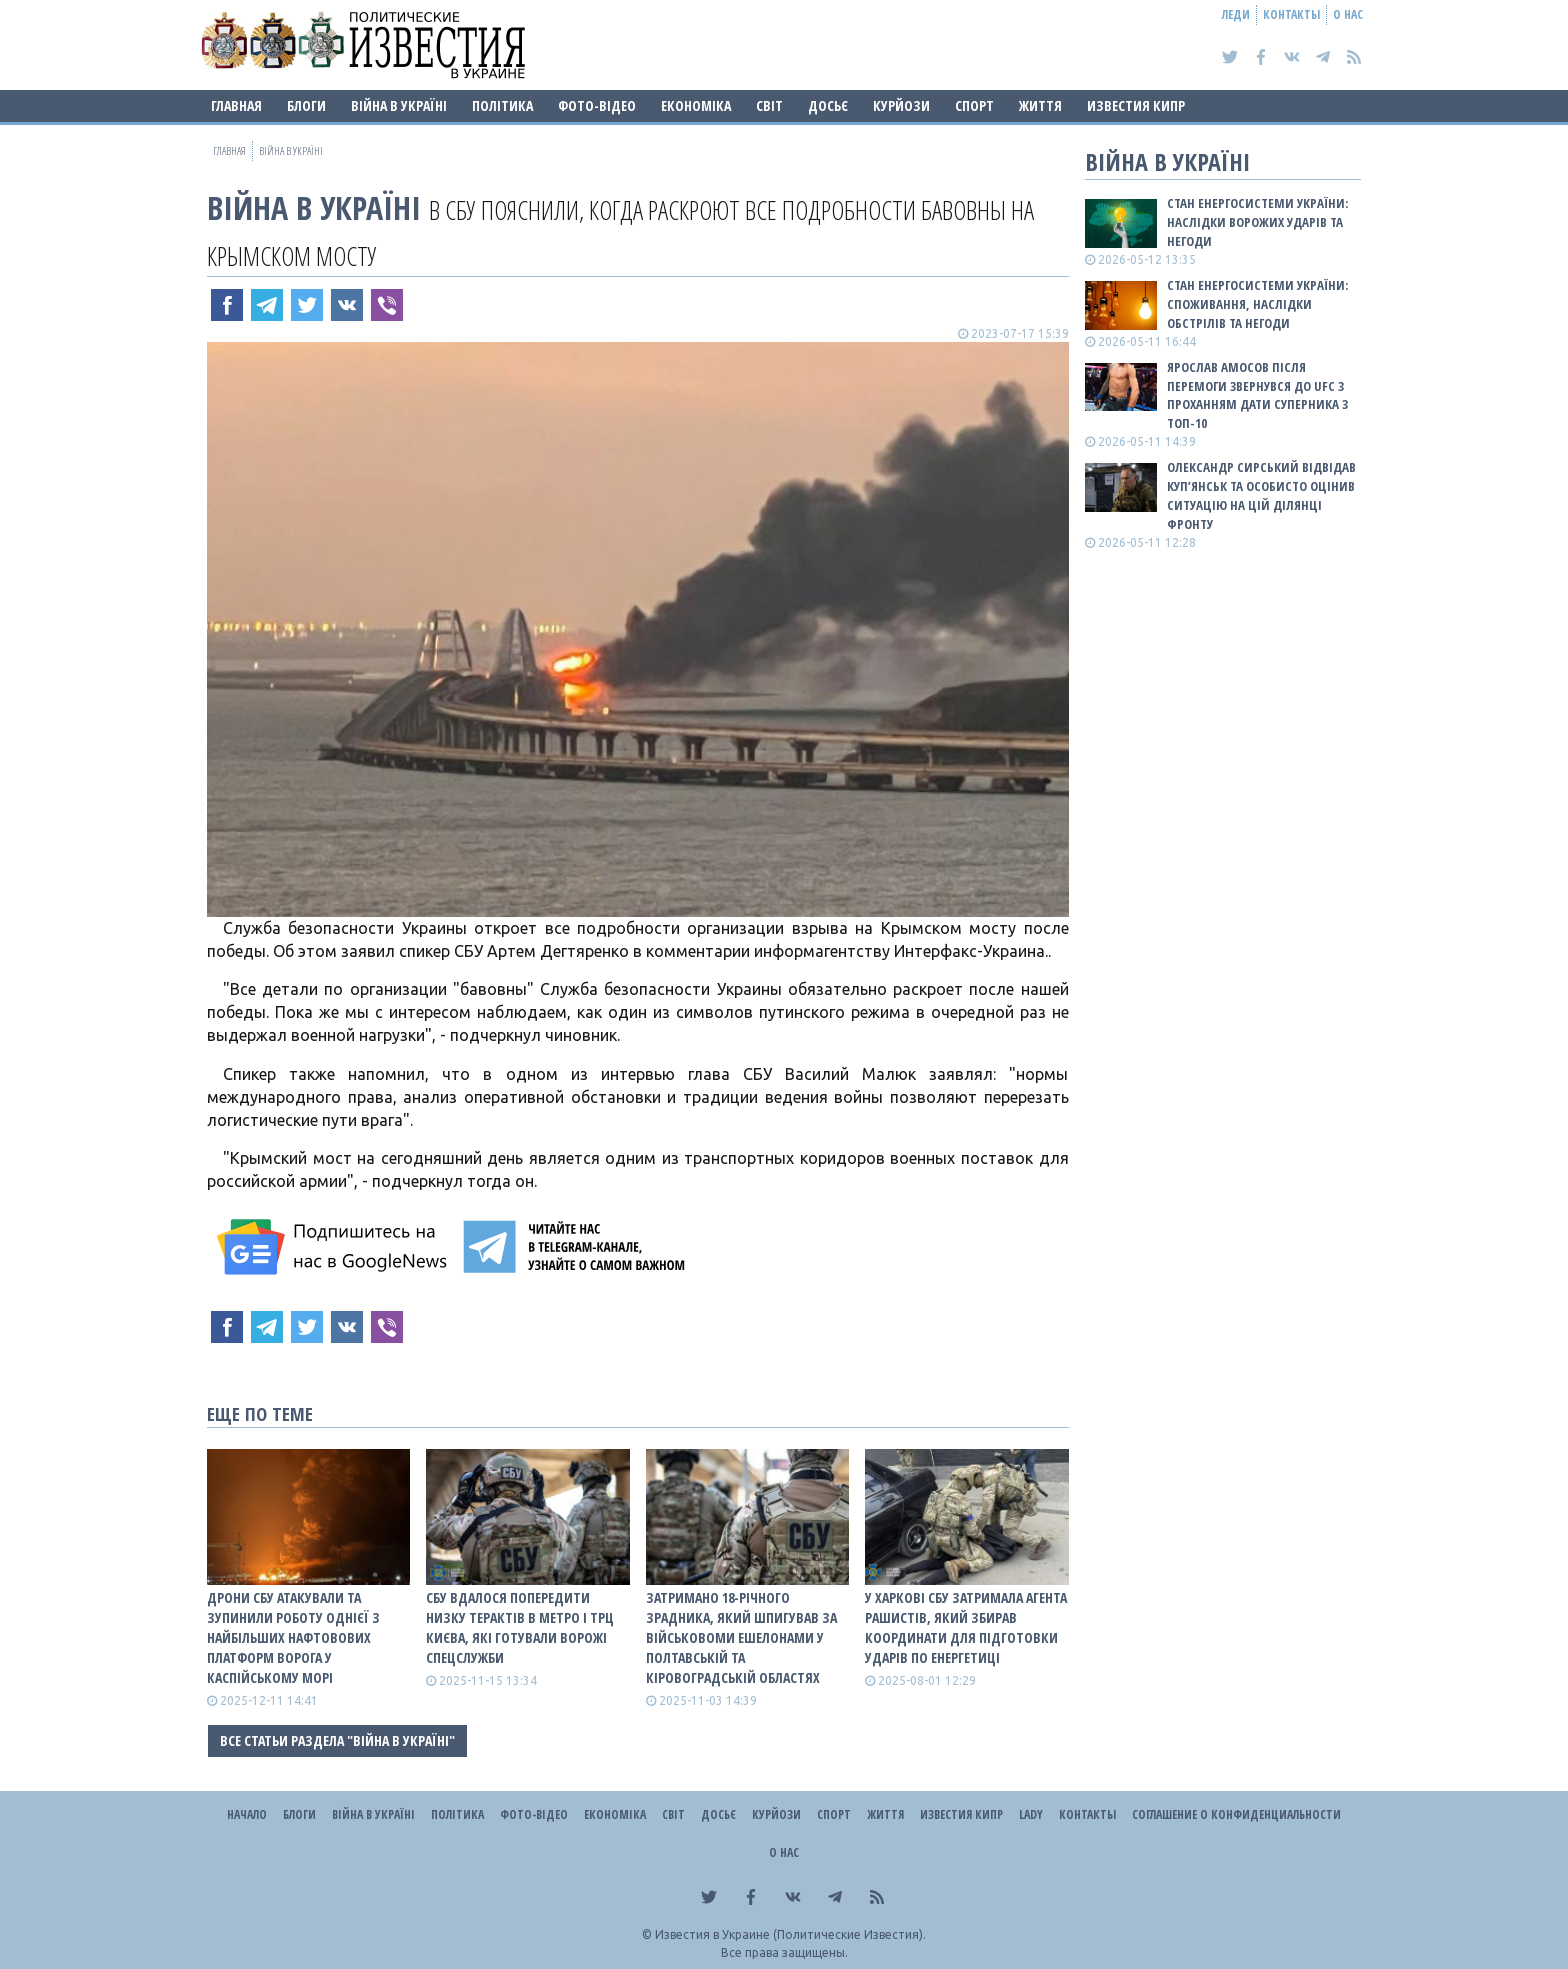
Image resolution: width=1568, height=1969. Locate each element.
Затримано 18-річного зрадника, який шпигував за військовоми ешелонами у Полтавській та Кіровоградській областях (741, 1637)
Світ (769, 105)
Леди (1236, 14)
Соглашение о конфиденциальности (1236, 1814)
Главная (236, 105)
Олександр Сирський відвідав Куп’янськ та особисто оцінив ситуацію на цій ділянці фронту (1261, 495)
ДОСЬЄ (828, 105)
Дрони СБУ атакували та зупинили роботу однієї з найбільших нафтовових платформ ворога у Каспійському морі (293, 1637)
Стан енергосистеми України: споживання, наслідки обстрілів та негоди (1257, 304)
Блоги (306, 105)
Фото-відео (597, 105)
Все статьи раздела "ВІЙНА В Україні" (337, 1740)
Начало (247, 1814)
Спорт (974, 105)
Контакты (1291, 14)
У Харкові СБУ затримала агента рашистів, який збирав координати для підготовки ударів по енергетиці (966, 1627)
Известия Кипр (1136, 105)
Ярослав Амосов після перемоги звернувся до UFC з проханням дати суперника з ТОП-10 (1257, 395)
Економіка (696, 105)
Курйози (901, 105)
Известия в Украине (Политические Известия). (790, 1934)
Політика (502, 105)
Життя (1040, 105)
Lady (1031, 1814)
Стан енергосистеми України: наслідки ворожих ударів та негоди (1257, 222)
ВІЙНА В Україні (399, 105)
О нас (1348, 14)
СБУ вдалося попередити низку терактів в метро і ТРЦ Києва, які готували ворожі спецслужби (520, 1627)
